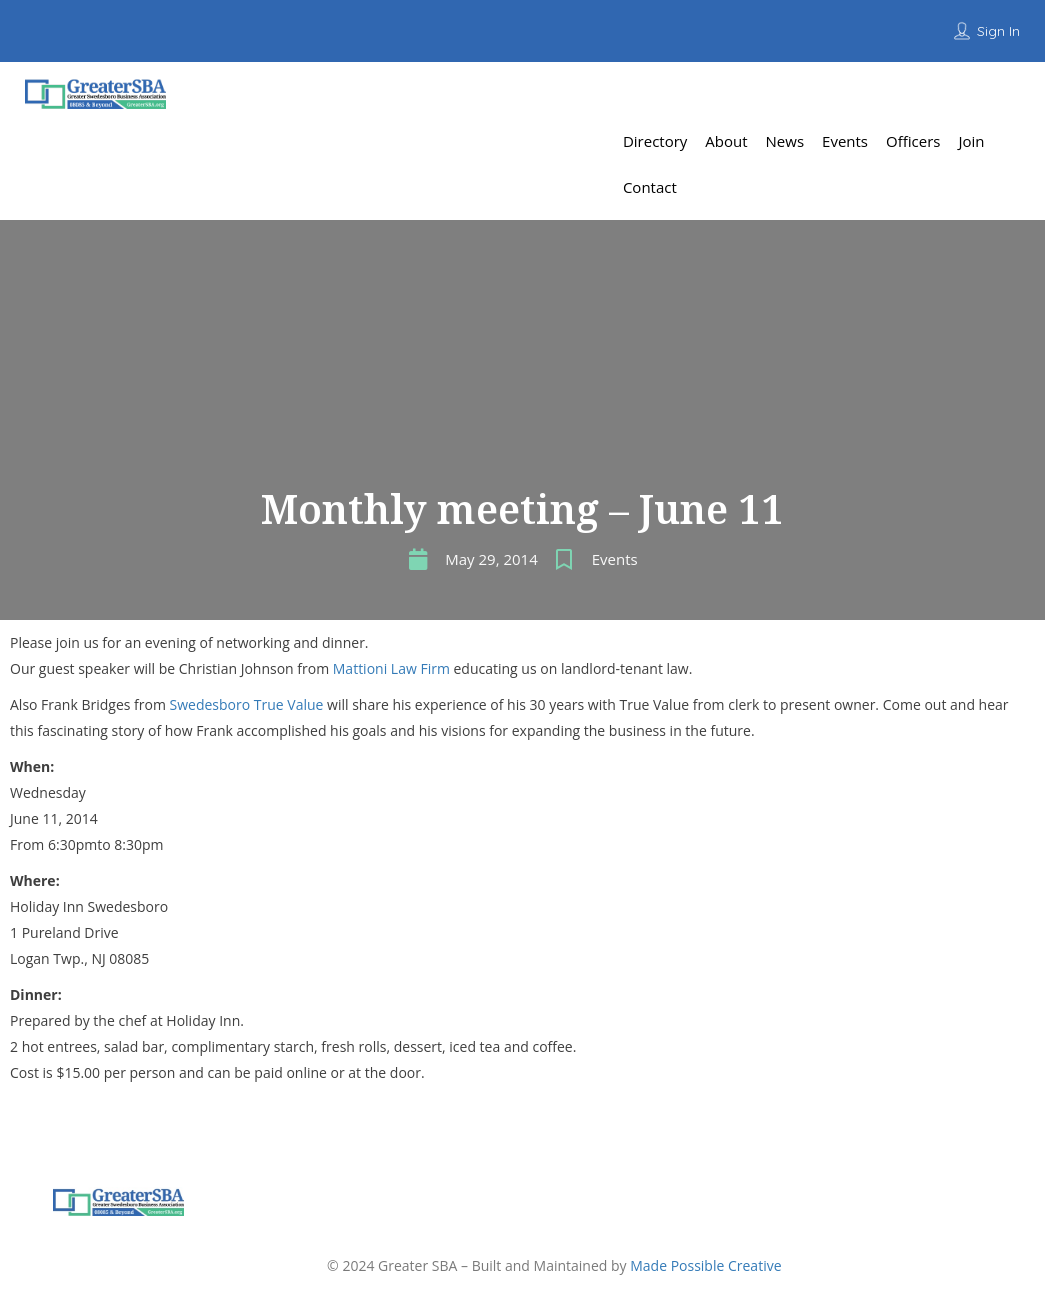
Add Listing (969, 94)
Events (615, 559)
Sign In (998, 31)
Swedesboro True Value (247, 704)
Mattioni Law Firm (391, 668)
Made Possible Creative (705, 1265)
